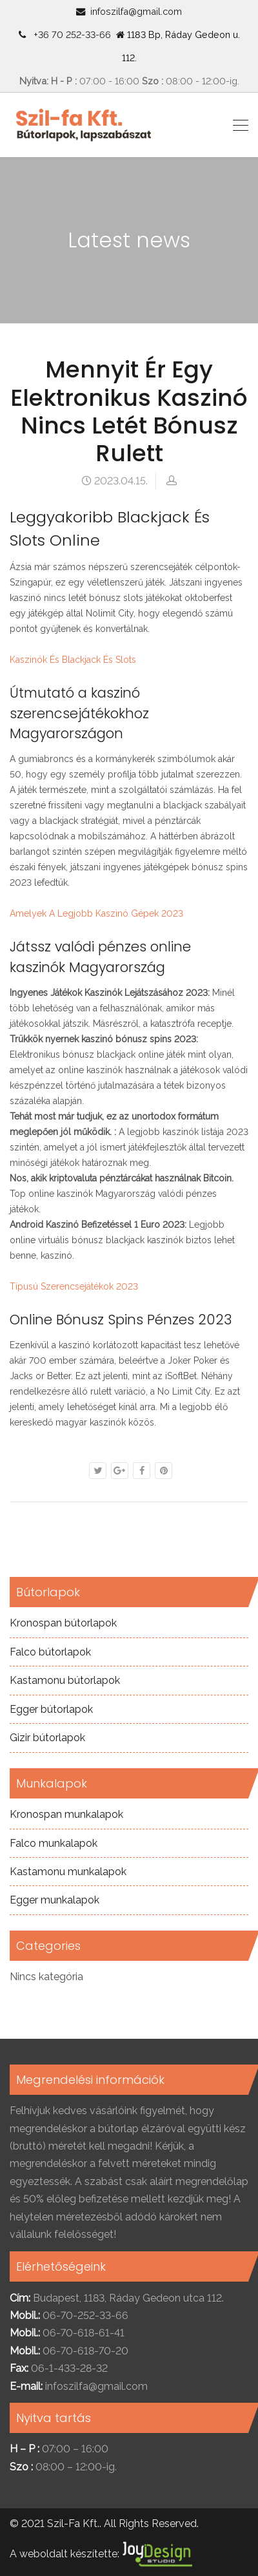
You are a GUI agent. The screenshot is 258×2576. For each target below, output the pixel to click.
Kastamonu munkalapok (68, 1871)
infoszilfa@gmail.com (136, 11)
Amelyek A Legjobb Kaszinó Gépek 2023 (96, 913)
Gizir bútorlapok (47, 1738)
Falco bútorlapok (50, 1652)
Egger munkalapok (54, 1900)
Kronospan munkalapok (66, 1814)
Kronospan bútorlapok (63, 1623)
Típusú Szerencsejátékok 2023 (74, 1286)
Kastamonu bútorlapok (65, 1680)
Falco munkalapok (53, 1843)
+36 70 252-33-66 (69, 34)
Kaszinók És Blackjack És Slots (73, 659)
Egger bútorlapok (51, 1709)
